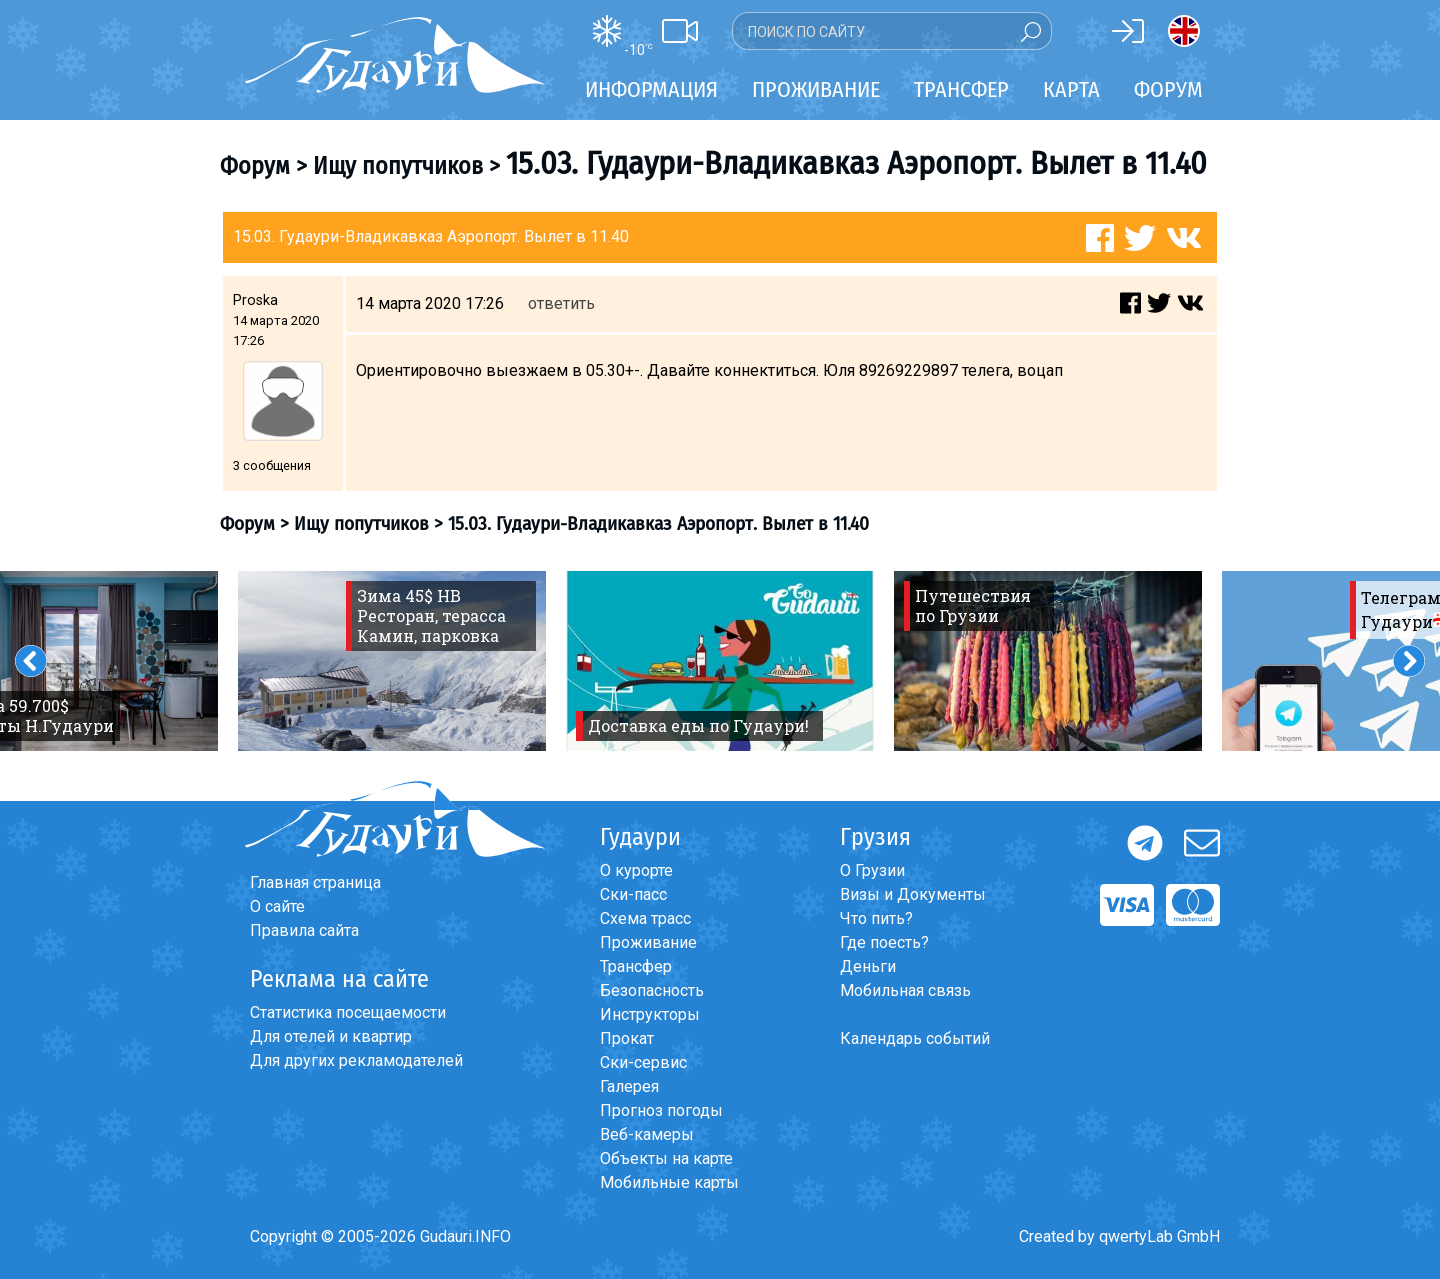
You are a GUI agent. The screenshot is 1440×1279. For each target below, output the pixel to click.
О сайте (277, 906)
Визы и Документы (913, 894)
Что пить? (876, 918)
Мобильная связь (905, 990)
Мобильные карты (669, 1182)
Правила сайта (304, 930)
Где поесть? (884, 942)
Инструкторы (650, 1014)
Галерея (629, 1086)
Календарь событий (915, 1038)
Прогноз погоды (661, 1110)
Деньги (868, 966)
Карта (1071, 89)
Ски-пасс (633, 894)
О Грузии (872, 870)
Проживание (648, 942)
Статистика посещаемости (348, 1012)
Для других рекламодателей (356, 1060)
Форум (1168, 89)
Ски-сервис (643, 1062)
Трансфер (636, 966)
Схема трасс (645, 918)
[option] (392, 661)
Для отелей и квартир (331, 1036)
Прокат (627, 1038)
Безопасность (652, 990)
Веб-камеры (647, 1134)
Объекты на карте (666, 1158)
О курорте (636, 870)
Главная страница (315, 882)
